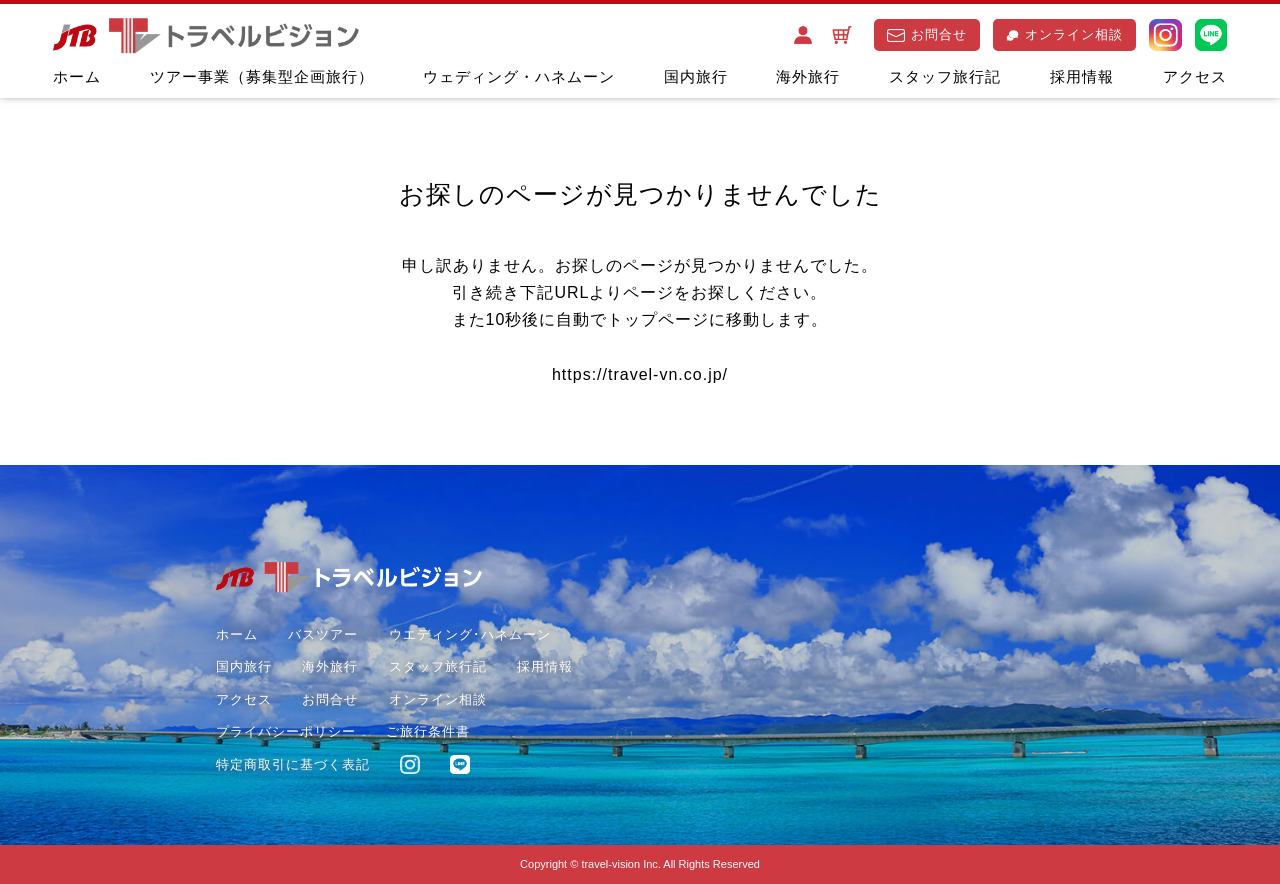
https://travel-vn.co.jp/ (640, 374)
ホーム (77, 76)
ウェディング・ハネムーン (519, 76)
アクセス (1195, 76)
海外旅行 (808, 76)
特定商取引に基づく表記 (293, 764)
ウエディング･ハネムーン (470, 634)
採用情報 (1082, 76)
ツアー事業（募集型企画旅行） (262, 76)
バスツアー (323, 634)
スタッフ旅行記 (945, 76)
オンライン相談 (1064, 34)
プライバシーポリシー (286, 731)
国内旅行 (696, 76)
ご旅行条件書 (428, 731)
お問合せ (927, 34)
